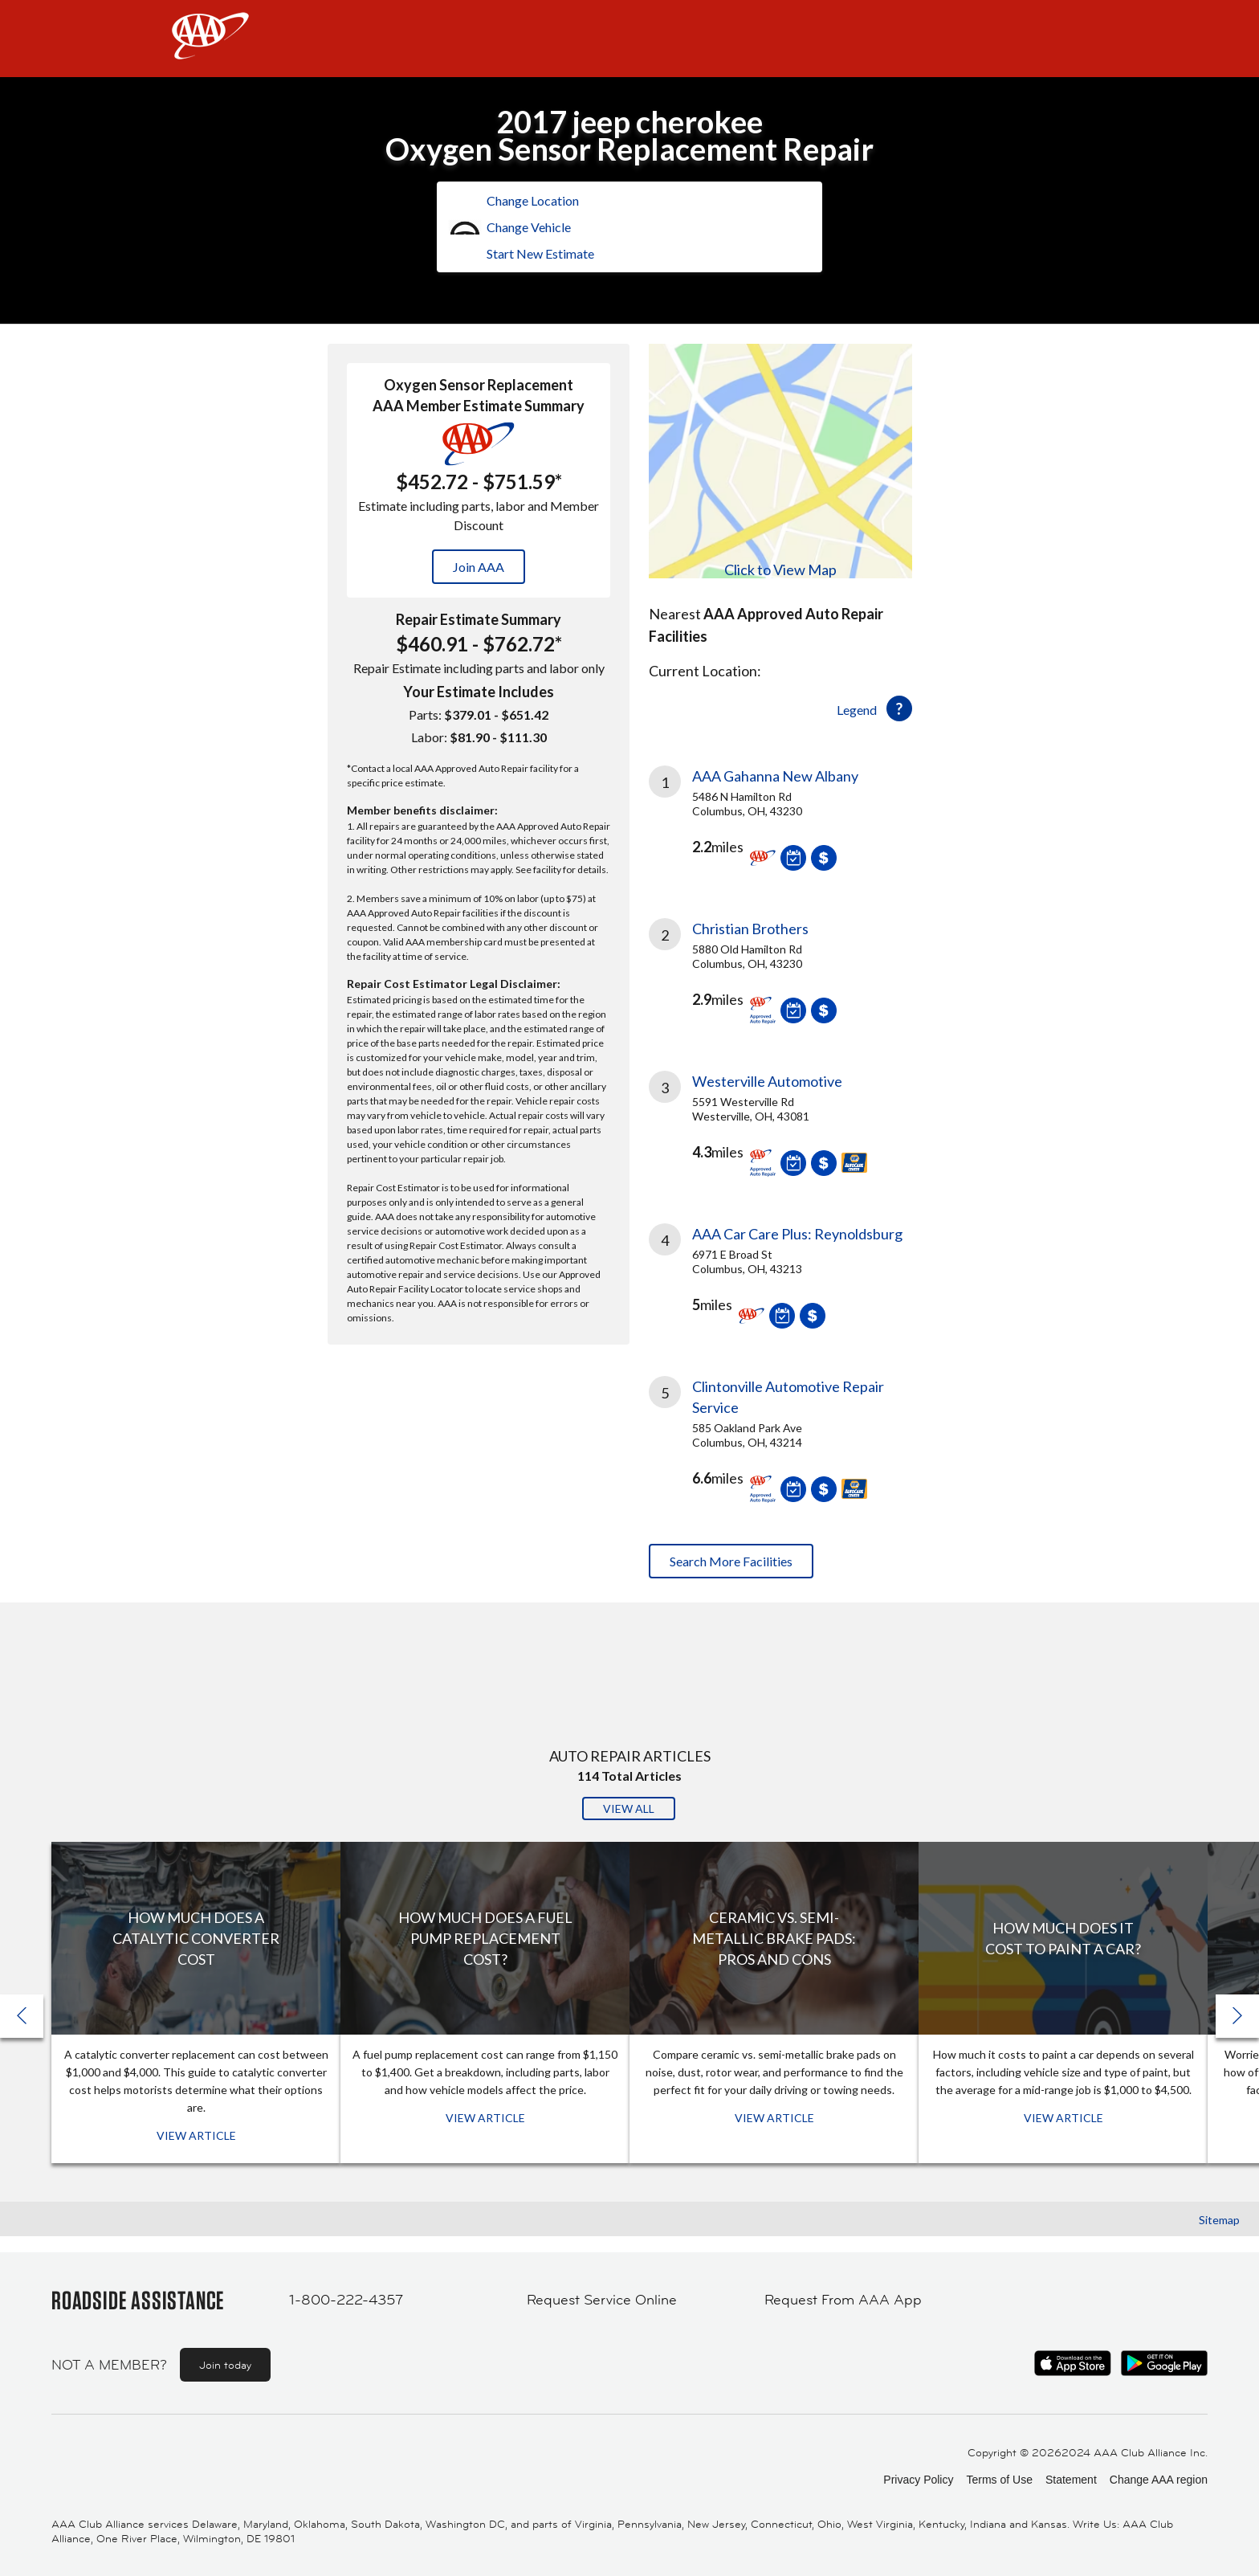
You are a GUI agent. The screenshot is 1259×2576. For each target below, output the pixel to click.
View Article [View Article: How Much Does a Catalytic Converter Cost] (196, 2135)
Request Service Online (602, 2300)
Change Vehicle (529, 227)
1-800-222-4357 (346, 2300)
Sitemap (1219, 2220)
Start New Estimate (540, 253)
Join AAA (478, 566)
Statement (1071, 2479)
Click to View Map (780, 569)
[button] (1237, 2016)
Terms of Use (999, 2479)
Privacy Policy (918, 2479)
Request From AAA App (843, 2300)
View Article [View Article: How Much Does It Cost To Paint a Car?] (1063, 2118)
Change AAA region (1159, 2479)
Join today (225, 2365)
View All (628, 1808)
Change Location (533, 200)
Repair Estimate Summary (478, 619)
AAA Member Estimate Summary (479, 405)
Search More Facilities (731, 1561)
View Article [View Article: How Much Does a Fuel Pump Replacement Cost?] (485, 2118)
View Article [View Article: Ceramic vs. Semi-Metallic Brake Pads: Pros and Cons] (774, 2118)
